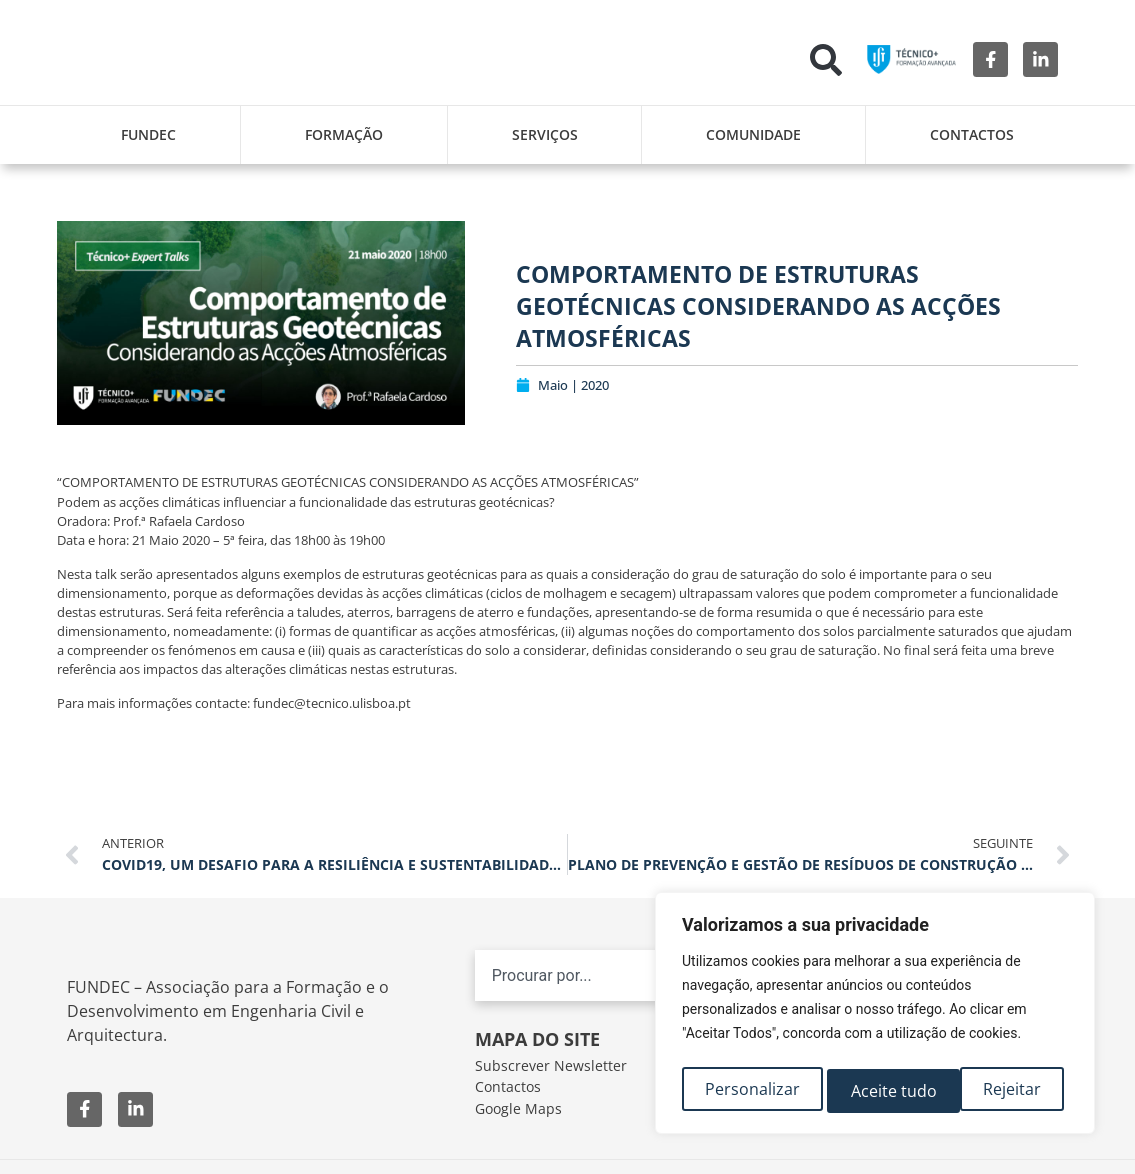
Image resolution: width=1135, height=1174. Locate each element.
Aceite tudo (1003, 1091)
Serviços (545, 134)
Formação (344, 134)
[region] (875, 1017)
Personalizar (751, 1091)
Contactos (972, 134)
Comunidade (753, 134)
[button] (826, 60)
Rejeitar (880, 1091)
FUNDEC (148, 134)
